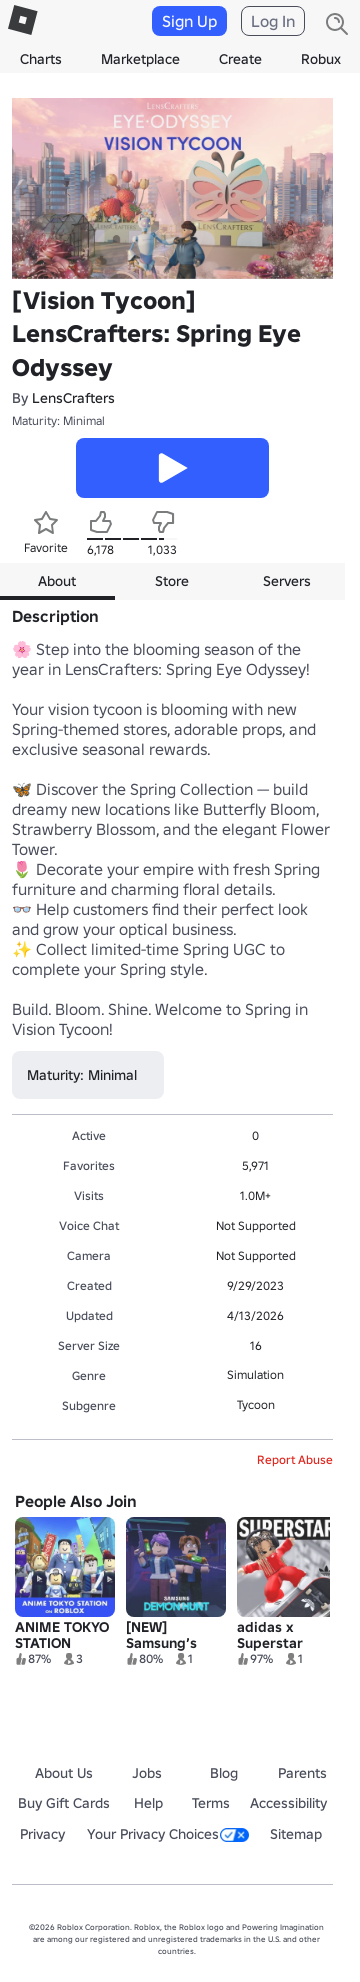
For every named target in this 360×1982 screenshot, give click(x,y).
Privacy (42, 1834)
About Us (64, 1773)
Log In (273, 21)
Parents (302, 1773)
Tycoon (256, 1404)
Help (148, 1803)
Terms (211, 1803)
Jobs (147, 1773)
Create (240, 59)
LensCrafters (73, 398)
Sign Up (189, 21)
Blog (224, 1773)
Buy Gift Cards (64, 1803)
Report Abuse (295, 1459)
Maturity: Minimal (58, 420)
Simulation (255, 1374)
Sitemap (296, 1834)
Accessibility (288, 1803)
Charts (41, 59)
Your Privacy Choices (168, 1834)
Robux (321, 59)
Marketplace (140, 59)
